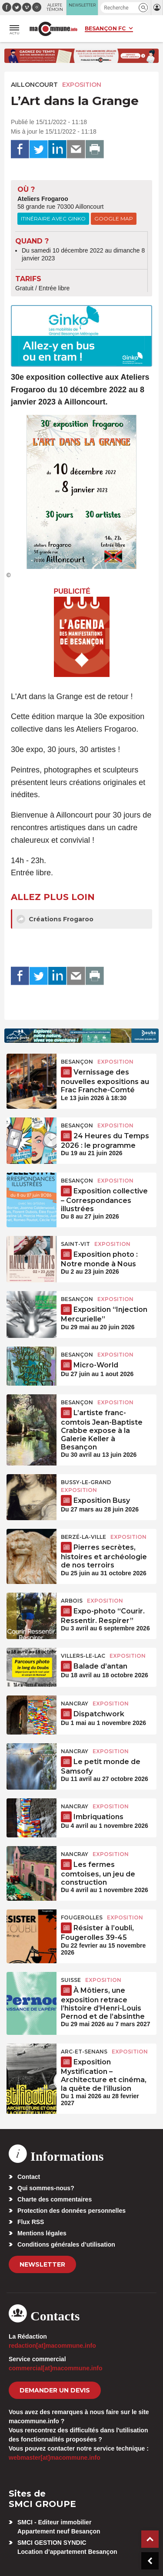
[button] (143, 7)
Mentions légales (42, 2233)
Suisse (71, 1980)
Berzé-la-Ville (83, 1537)
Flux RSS (30, 2221)
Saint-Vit (75, 1244)
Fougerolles (82, 1917)
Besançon (77, 1061)
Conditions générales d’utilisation (66, 2244)
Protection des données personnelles (71, 2210)
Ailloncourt (34, 85)
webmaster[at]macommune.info (54, 2457)
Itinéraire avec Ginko (53, 218)
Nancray (74, 1703)
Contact (28, 2176)
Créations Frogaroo (55, 919)
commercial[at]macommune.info (56, 2368)
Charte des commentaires (54, 2199)
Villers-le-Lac (83, 1656)
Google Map (113, 218)
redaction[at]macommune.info (52, 2345)
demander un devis (55, 2390)
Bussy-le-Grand (86, 1482)
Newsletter (42, 2264)
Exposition (81, 85)
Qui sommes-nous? (45, 2188)
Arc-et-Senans (84, 2051)
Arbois (72, 1600)
